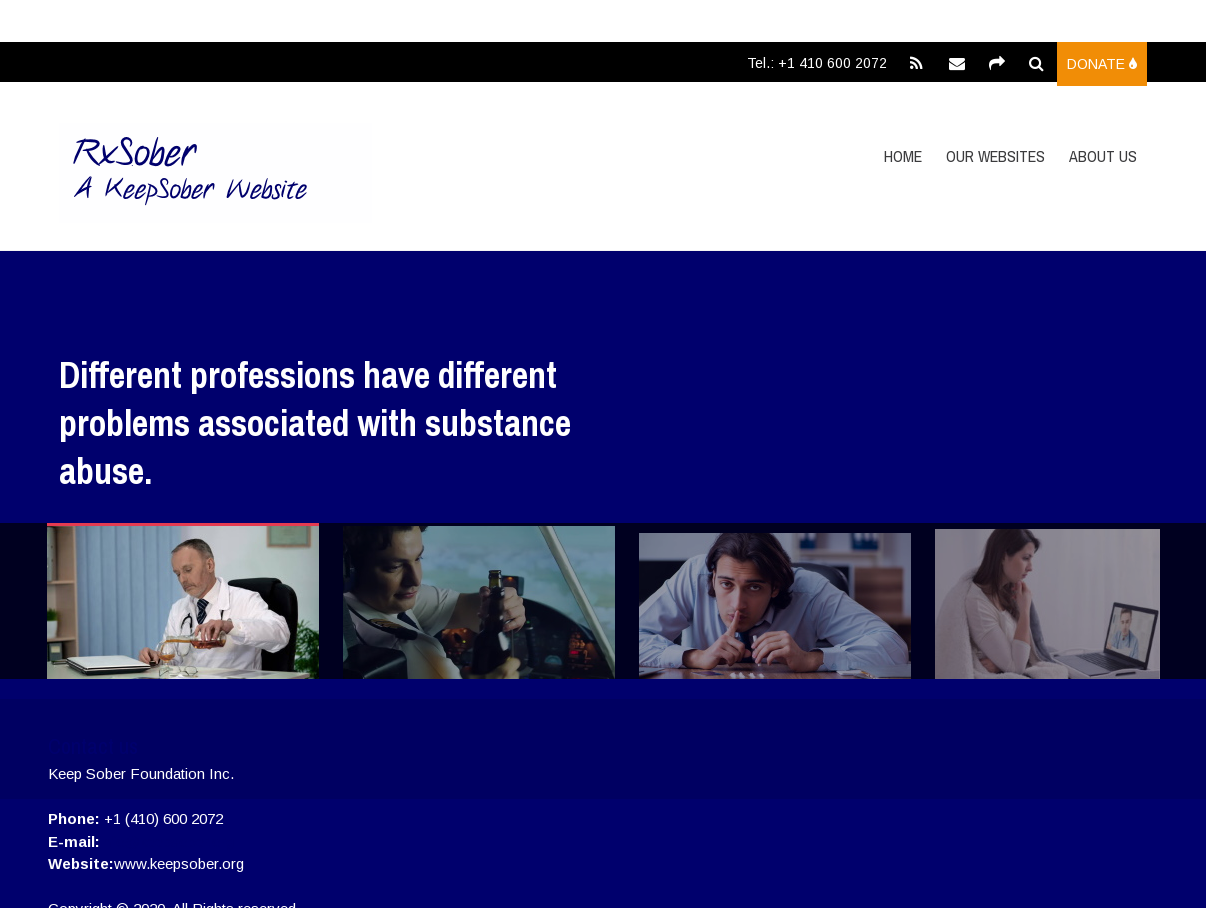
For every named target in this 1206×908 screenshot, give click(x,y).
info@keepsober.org (167, 841)
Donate (1102, 64)
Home (903, 156)
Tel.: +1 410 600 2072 (817, 63)
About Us (1103, 156)
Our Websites (995, 156)
